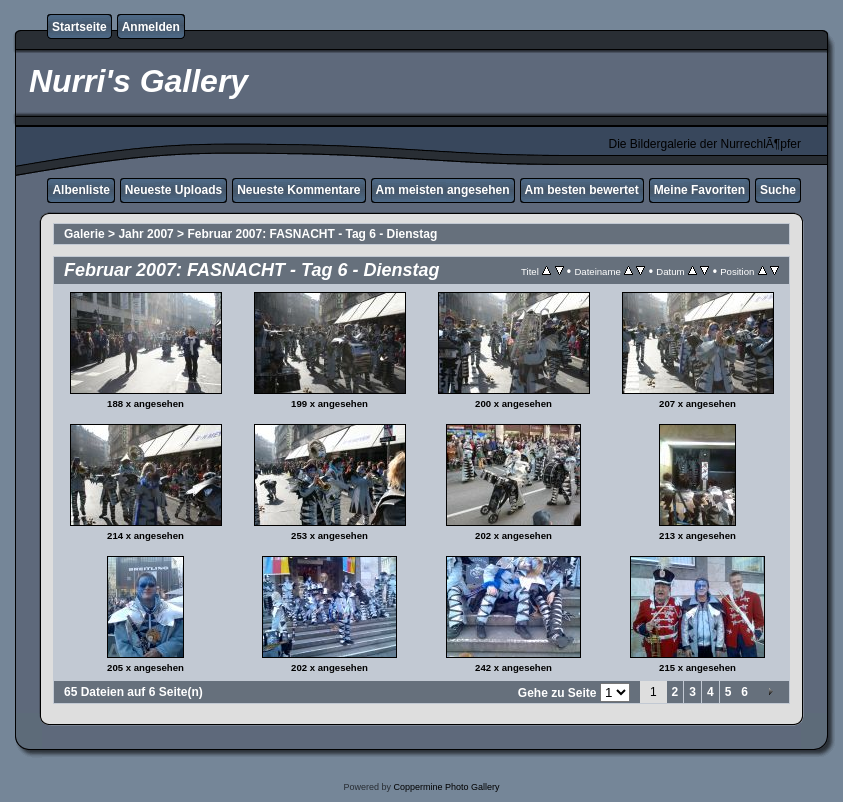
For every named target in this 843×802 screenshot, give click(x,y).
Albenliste (80, 190)
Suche (778, 190)
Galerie (84, 234)
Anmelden (151, 27)
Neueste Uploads (173, 190)
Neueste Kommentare (298, 190)
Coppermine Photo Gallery (446, 787)
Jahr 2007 (145, 234)
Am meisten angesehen (443, 190)
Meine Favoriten (699, 190)
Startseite (79, 27)
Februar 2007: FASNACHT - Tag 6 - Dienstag (312, 234)
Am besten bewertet (582, 190)
